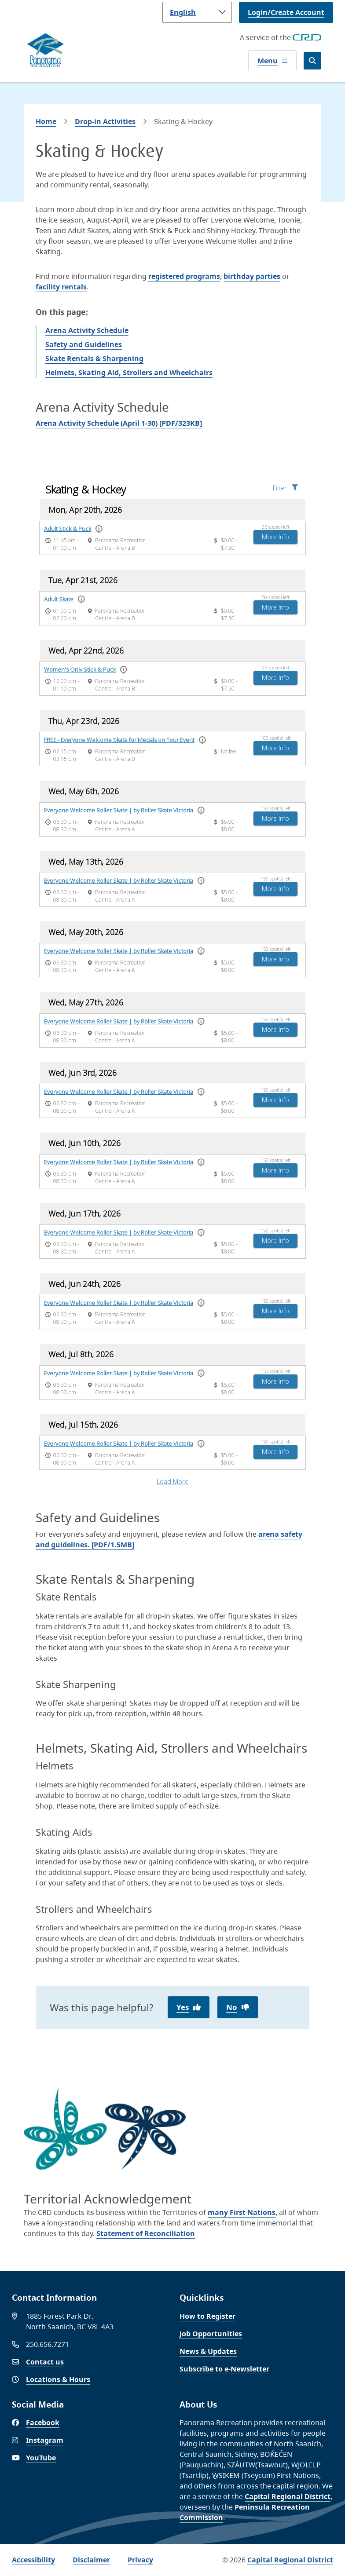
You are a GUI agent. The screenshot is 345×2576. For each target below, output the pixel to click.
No (231, 2007)
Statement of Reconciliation (145, 2233)
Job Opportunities (211, 2333)
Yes (182, 2007)
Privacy (140, 2560)
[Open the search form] (312, 60)
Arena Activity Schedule (86, 330)
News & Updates (208, 2351)
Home (46, 121)
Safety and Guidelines (83, 344)
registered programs (184, 276)
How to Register (207, 2316)
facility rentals (61, 287)
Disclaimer (91, 2560)
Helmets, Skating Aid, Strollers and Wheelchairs (129, 372)
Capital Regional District (287, 2496)
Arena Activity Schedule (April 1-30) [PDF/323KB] (119, 423)
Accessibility (33, 2560)
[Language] (197, 12)
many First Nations (241, 2212)
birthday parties (252, 276)
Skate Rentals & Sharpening (94, 358)
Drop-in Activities (105, 121)
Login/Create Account (286, 12)
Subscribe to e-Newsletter (224, 2369)
